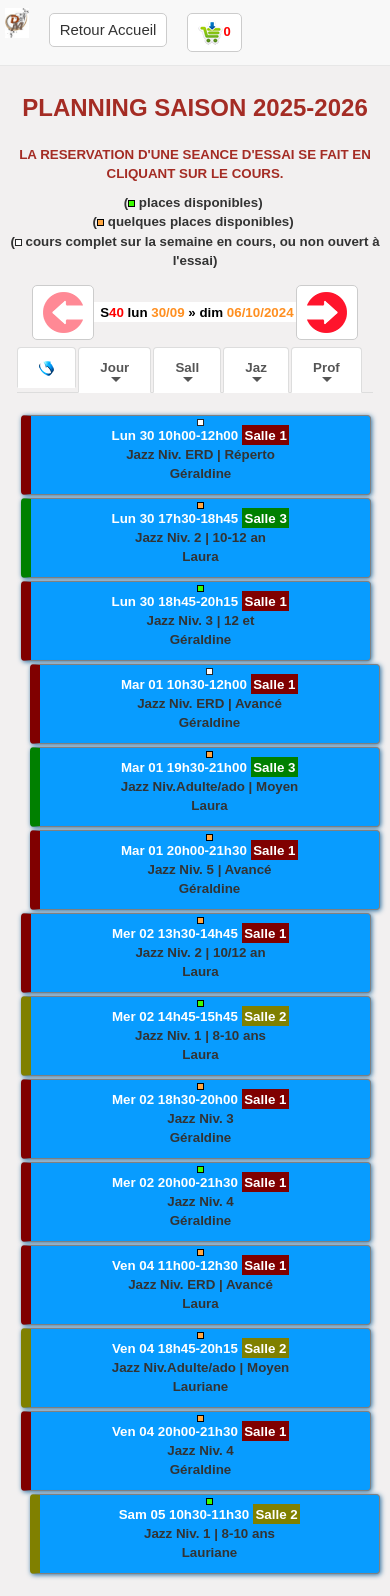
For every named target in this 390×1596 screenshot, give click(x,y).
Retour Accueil (108, 29)
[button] (196, 455)
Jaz (256, 371)
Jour (114, 371)
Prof (326, 371)
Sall (187, 371)
